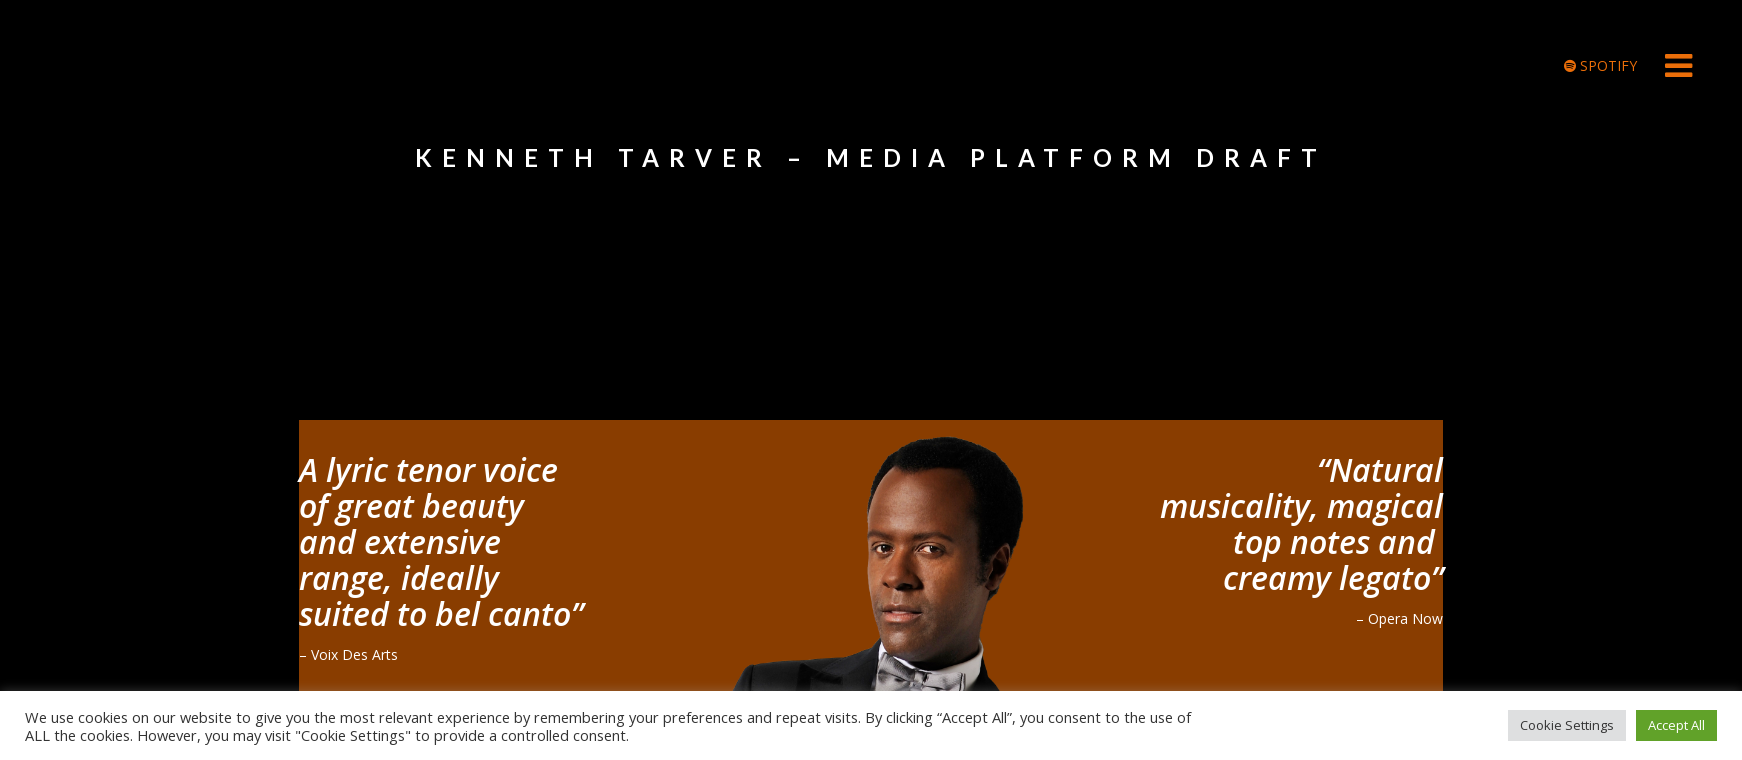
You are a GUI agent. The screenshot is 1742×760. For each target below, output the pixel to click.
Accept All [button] (1676, 723)
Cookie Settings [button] (1567, 723)
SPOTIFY (1600, 65)
